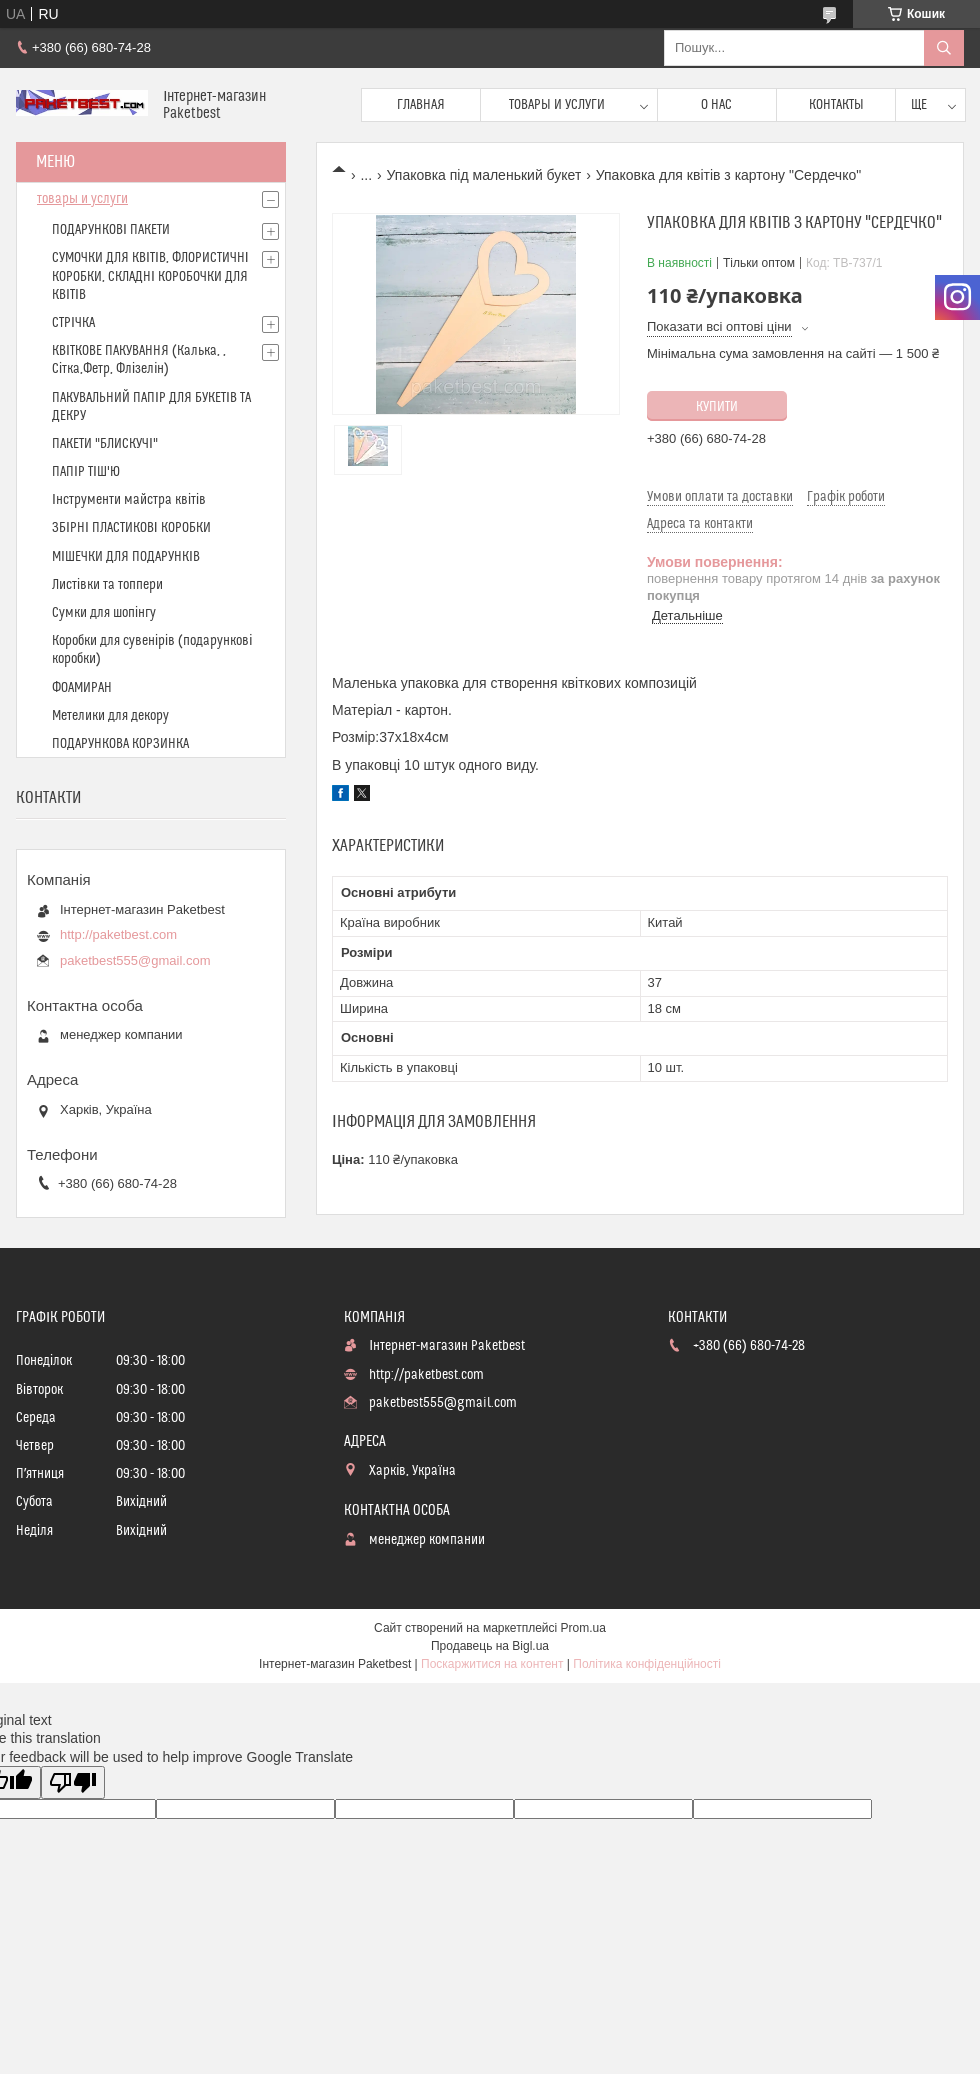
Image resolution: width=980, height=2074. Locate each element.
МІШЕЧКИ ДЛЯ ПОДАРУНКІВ (126, 557)
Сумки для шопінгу (104, 613)
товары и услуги (82, 199)
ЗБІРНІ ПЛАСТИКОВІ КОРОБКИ (131, 528)
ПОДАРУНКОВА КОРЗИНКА (120, 744)
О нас (716, 105)
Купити (717, 407)
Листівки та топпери (107, 585)
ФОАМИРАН (82, 688)
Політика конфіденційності (647, 1664)
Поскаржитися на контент (492, 1664)
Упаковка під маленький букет (484, 175)
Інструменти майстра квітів (129, 500)
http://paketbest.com (118, 934)
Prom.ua (583, 1628)
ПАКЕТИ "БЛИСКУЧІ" (105, 444)
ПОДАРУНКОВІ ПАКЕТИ (111, 230)
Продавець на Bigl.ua (490, 1646)
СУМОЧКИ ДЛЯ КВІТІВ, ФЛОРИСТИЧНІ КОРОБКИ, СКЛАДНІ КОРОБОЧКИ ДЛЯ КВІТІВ (150, 276)
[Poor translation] (73, 1782)
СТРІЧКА (73, 323)
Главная (421, 105)
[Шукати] (944, 48)
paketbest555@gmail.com (135, 960)
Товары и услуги (557, 105)
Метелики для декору (110, 716)
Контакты (836, 105)
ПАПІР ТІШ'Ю (86, 472)
